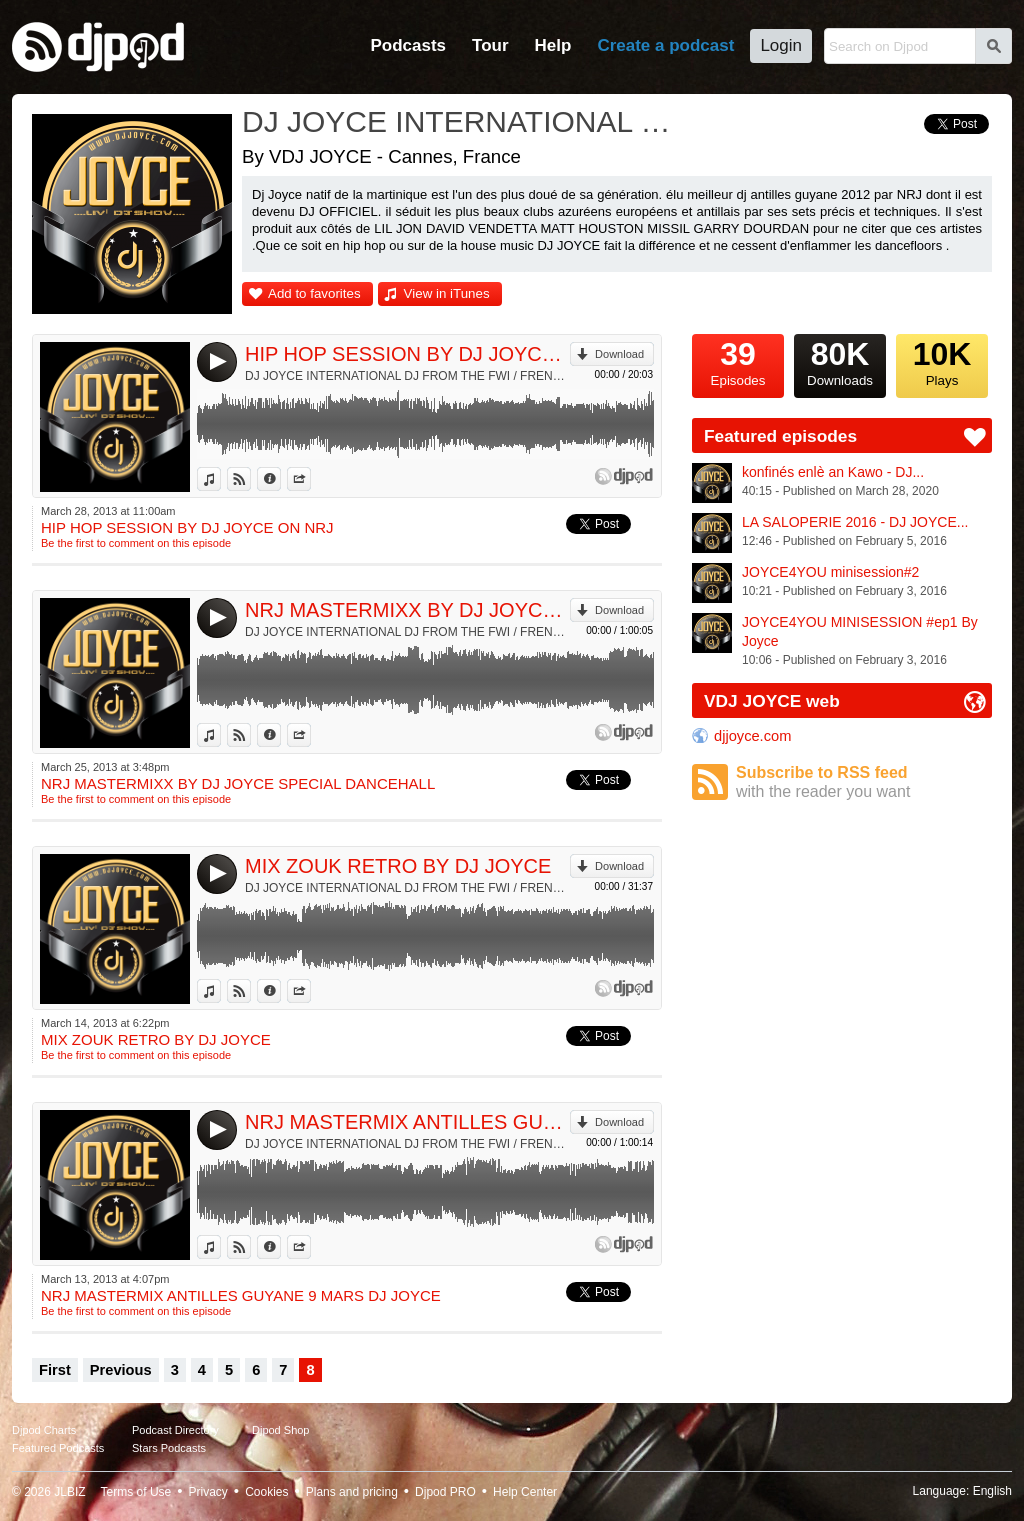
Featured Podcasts (58, 1448)
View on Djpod (250, 479)
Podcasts (408, 45)
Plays (942, 361)
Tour (490, 45)
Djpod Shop (281, 1430)
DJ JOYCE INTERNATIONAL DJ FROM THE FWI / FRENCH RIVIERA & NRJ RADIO (457, 121)
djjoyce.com (752, 736)
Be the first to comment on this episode (136, 543)
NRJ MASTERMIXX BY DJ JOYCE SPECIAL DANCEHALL (407, 610)
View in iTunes (447, 293)
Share (310, 479)
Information (280, 479)
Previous (121, 1370)
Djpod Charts (44, 1430)
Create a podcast (665, 45)
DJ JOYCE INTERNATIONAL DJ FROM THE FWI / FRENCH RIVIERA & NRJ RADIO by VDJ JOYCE (407, 376)
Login (781, 45)
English (992, 1491)
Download (619, 354)
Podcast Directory (175, 1430)
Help (553, 45)
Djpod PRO (445, 1492)
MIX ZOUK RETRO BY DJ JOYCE (398, 866)
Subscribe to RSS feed (864, 782)
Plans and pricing (352, 1492)
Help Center (525, 1492)
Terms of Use (136, 1492)
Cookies (266, 1492)
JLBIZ (69, 1492)
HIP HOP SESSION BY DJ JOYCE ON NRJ (407, 354)
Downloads (840, 361)
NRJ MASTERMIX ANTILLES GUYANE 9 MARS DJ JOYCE (407, 1122)
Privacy (208, 1492)
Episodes (738, 361)
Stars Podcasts (169, 1448)
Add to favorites (314, 293)
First (55, 1370)
